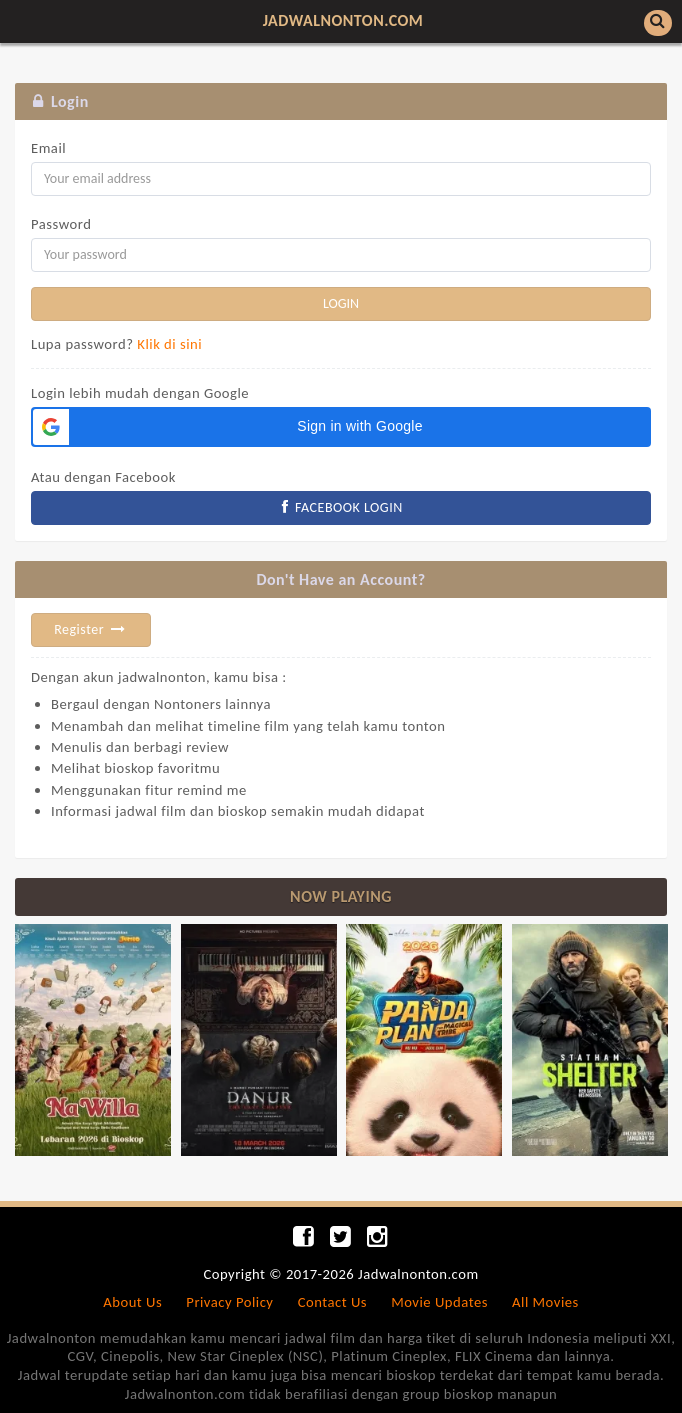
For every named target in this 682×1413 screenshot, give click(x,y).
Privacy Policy (229, 1302)
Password (61, 224)
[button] (341, 427)
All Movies (545, 1302)
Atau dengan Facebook (103, 477)
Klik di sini (169, 344)
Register (91, 629)
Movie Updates (439, 1302)
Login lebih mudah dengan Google (140, 393)
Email (48, 148)
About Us (132, 1302)
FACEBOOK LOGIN (341, 507)
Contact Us (332, 1302)
